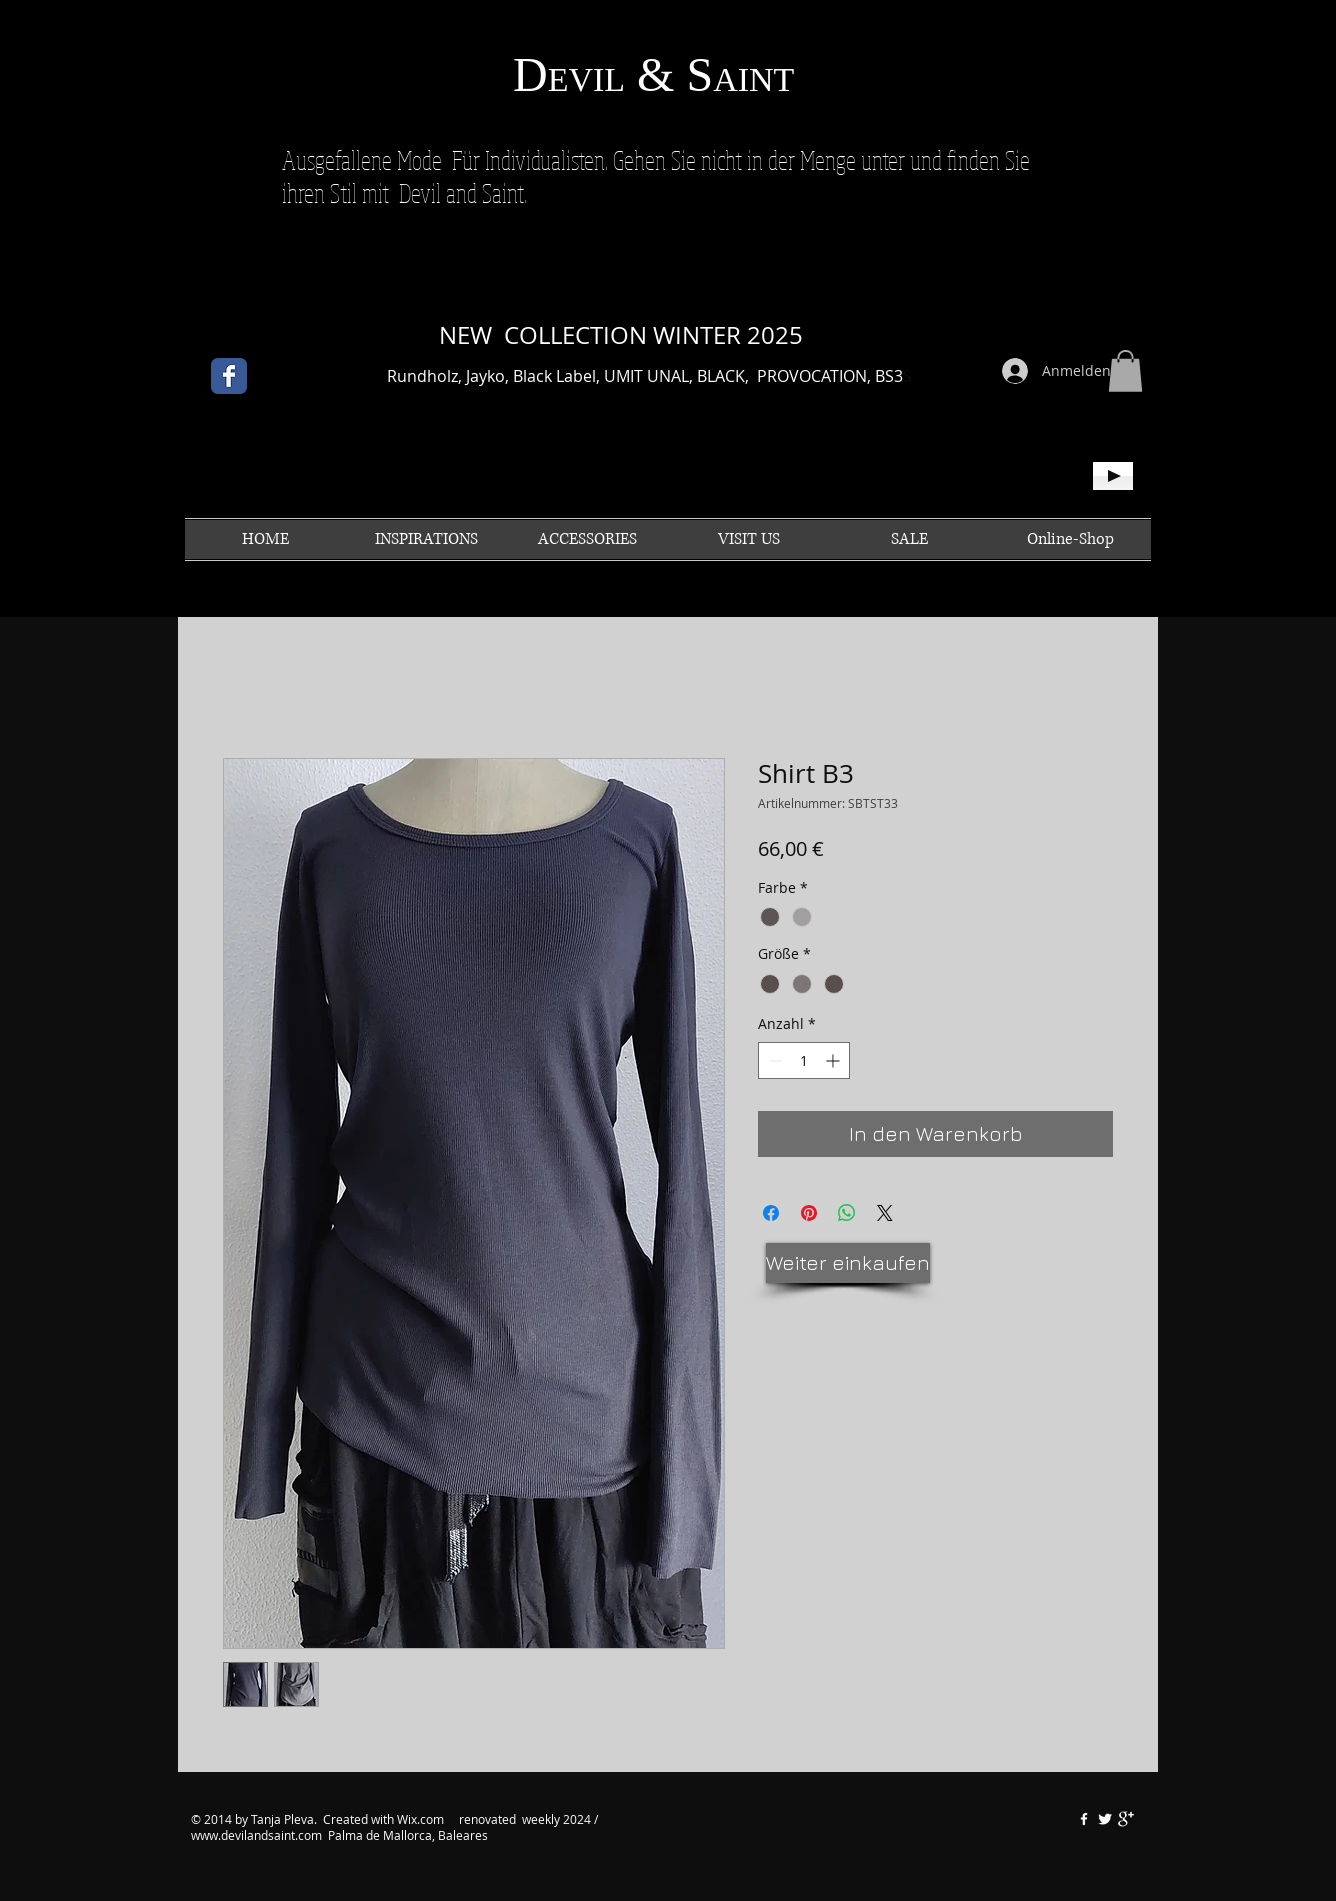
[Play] (1113, 476)
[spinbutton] (804, 1060)
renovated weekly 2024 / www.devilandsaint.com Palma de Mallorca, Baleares (394, 1827)
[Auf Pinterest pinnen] (809, 1213)
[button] (1125, 371)
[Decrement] (773, 1060)
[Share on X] (885, 1213)
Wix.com (422, 1819)
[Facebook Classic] (229, 376)
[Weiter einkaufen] (848, 1263)
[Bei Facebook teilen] (771, 1213)
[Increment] (834, 1060)
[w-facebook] (1084, 1819)
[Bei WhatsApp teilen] (847, 1213)
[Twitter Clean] (1105, 1819)
